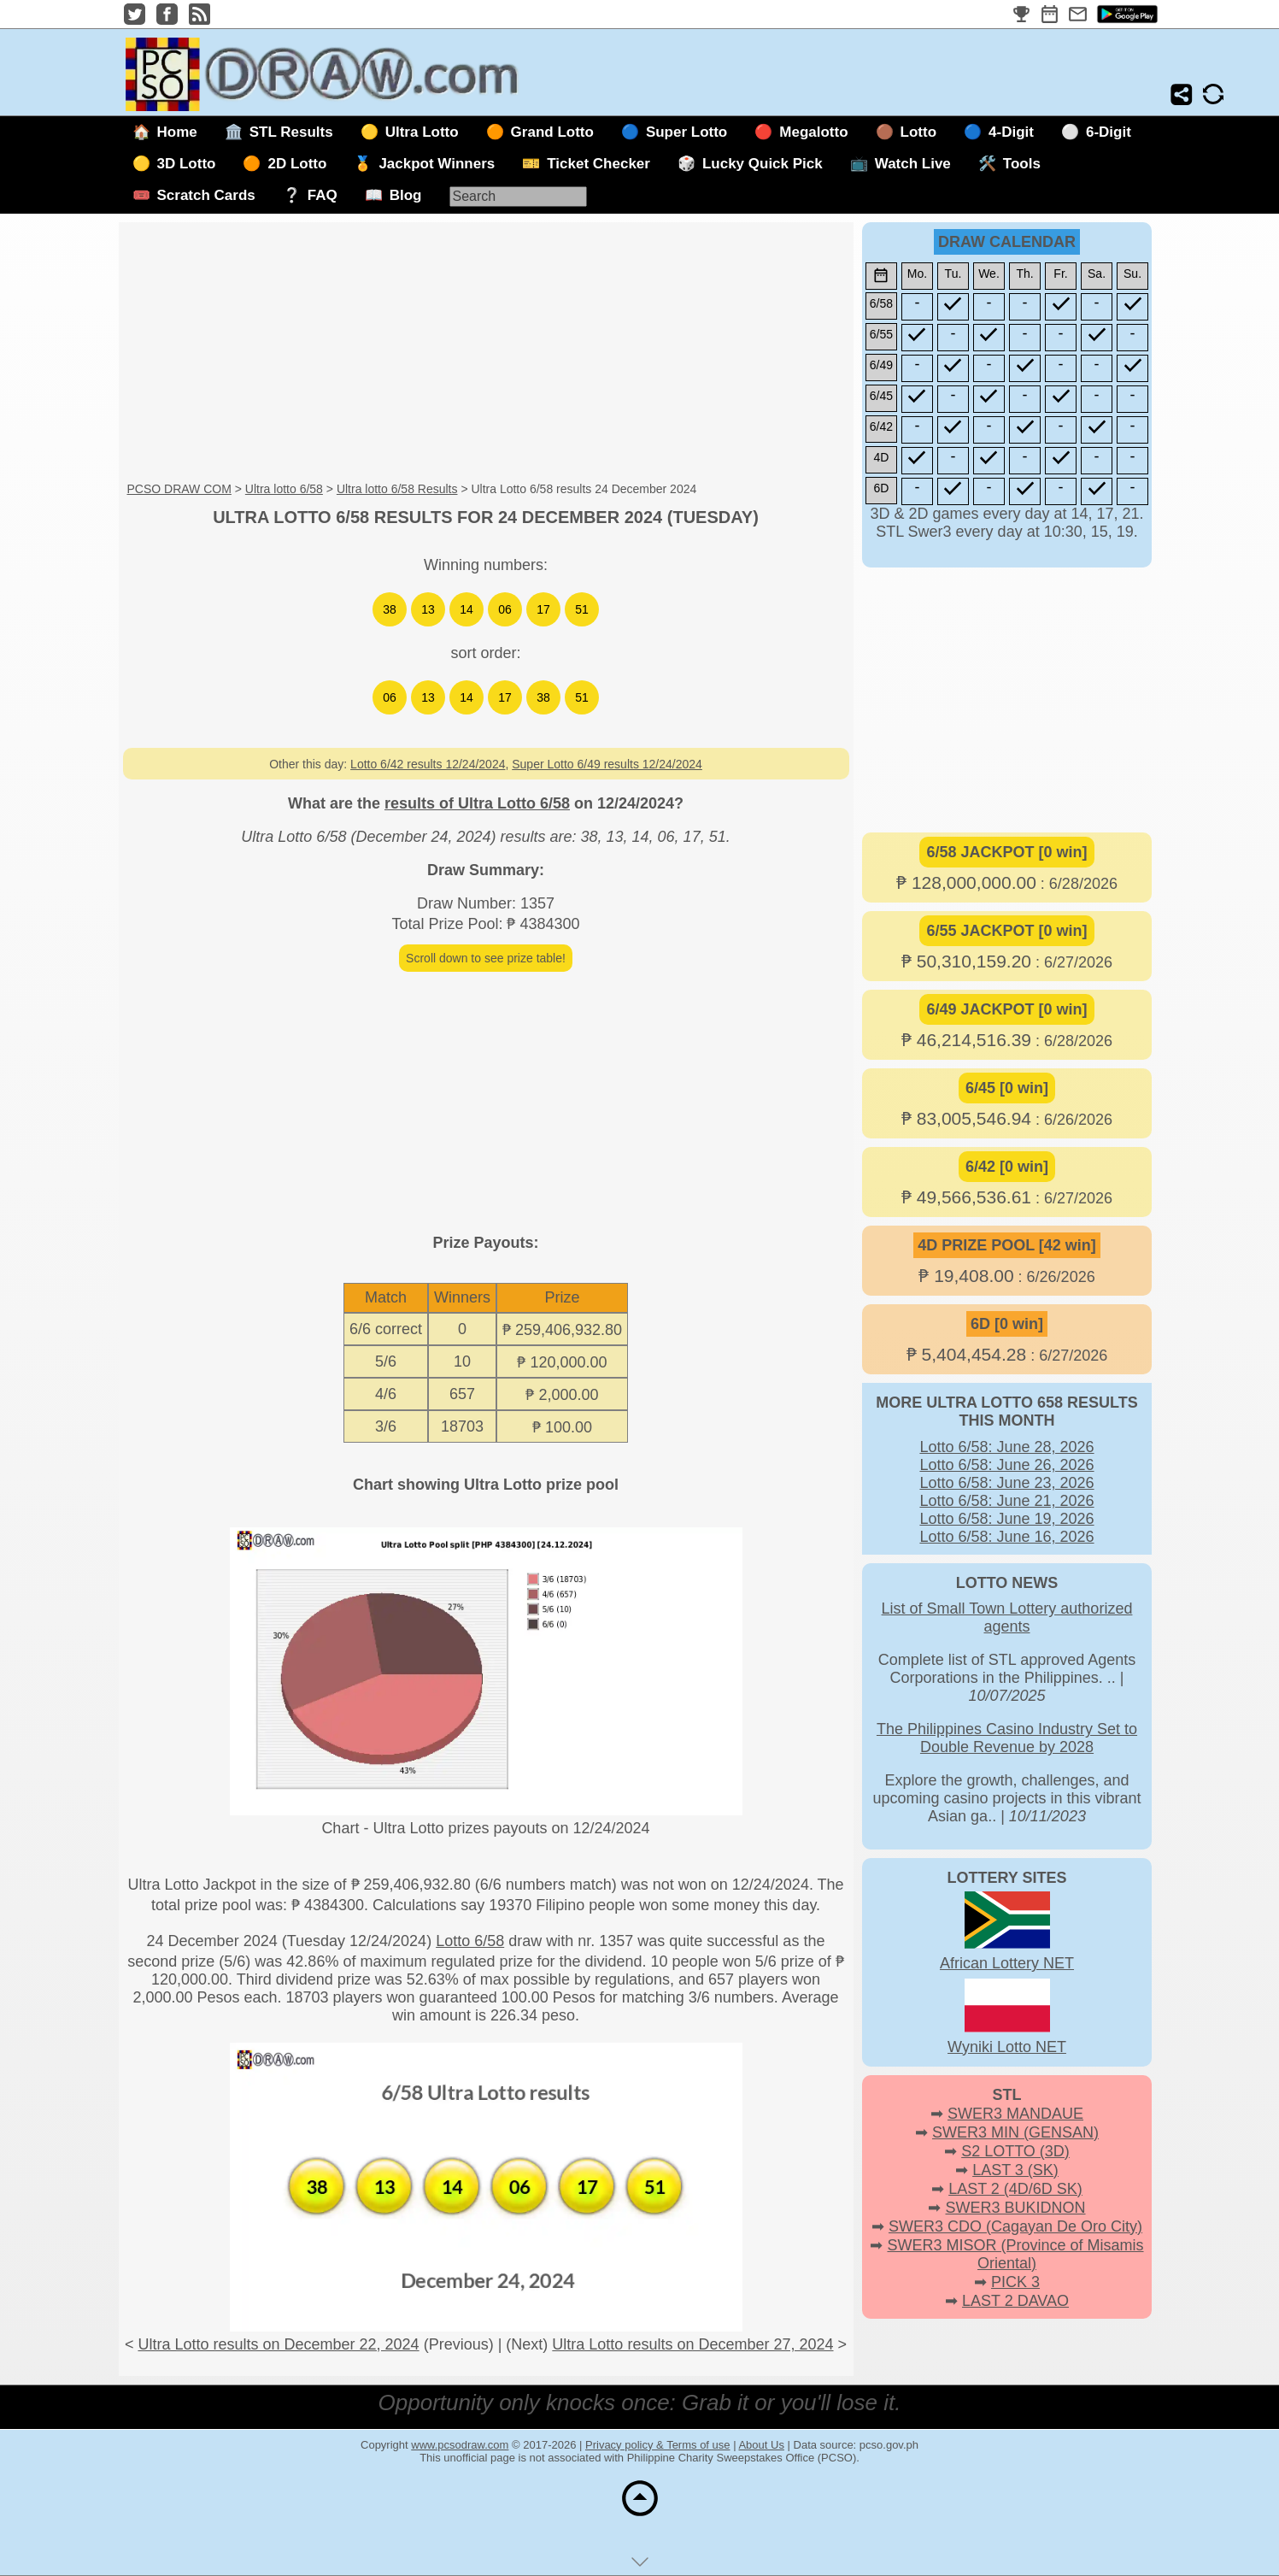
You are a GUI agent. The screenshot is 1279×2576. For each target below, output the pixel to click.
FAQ (322, 195)
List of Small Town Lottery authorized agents (1007, 1617)
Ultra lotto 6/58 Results (397, 489)
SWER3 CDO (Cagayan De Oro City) (1015, 2226)
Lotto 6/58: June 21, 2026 (1006, 1500)
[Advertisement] (486, 353)
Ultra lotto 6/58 (284, 489)
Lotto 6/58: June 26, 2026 (1006, 1464)
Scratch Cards (206, 195)
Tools (1022, 164)
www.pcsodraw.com (459, 2444)
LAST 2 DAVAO (1015, 2300)
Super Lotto (686, 132)
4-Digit (1011, 132)
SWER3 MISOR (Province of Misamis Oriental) (1015, 2254)
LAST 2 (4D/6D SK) (1015, 2188)
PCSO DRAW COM (179, 489)
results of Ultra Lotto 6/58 (477, 803)
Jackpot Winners (436, 164)
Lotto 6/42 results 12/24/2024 (427, 764)
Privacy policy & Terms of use (657, 2444)
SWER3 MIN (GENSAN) (1015, 2132)
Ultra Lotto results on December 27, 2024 (692, 2344)
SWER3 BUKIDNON (1015, 2207)
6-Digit (1108, 132)
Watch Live (913, 164)
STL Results (291, 132)
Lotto (918, 132)
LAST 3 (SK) (1015, 2170)
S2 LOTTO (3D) (1015, 2151)
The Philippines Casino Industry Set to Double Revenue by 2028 (1007, 1738)
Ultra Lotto (422, 132)
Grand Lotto (552, 132)
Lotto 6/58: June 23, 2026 (1006, 1482)
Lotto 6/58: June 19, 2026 (1006, 1518)
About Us (760, 2444)
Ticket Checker (598, 164)
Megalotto (813, 132)
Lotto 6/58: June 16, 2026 (1006, 1536)
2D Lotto (296, 164)
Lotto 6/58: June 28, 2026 (1006, 1447)
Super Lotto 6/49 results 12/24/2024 (607, 764)
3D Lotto (186, 164)
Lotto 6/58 (470, 1941)
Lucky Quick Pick (762, 164)
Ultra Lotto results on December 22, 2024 (278, 2344)
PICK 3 (1015, 2282)
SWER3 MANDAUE (1015, 2113)
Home (177, 132)
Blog (406, 195)
